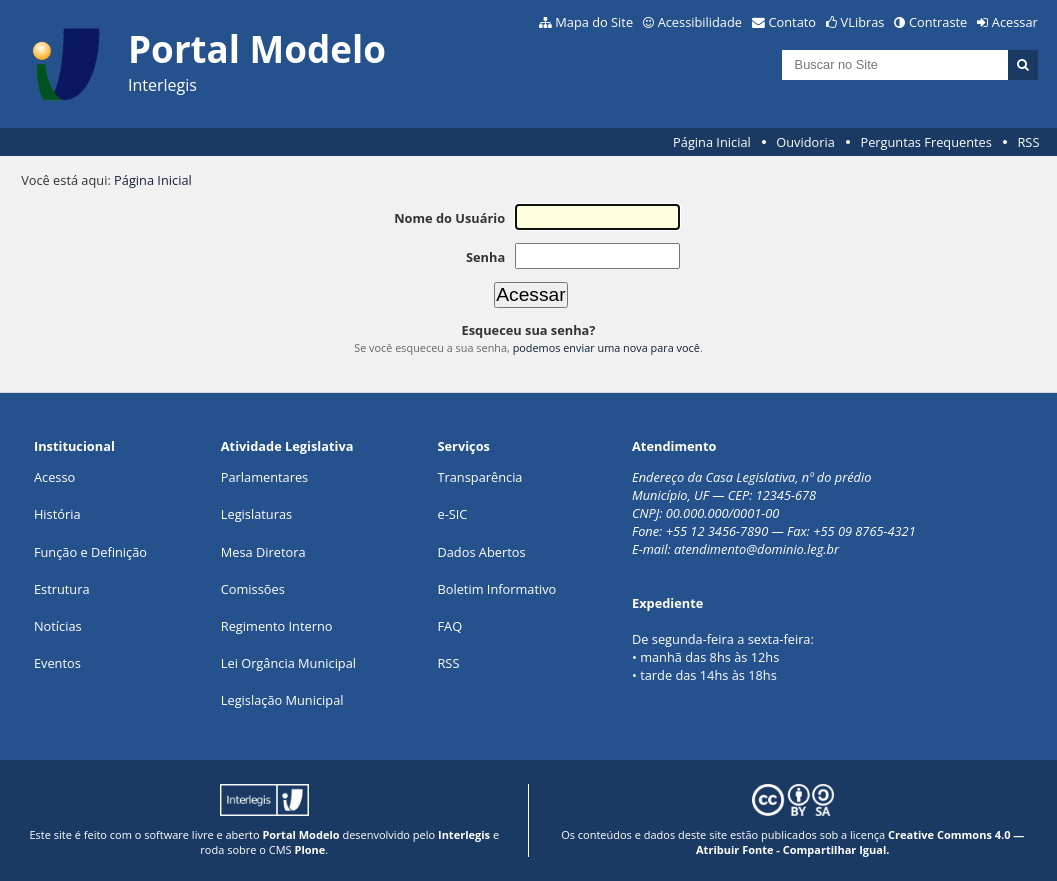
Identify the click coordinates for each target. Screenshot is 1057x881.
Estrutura (62, 589)
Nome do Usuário (449, 218)
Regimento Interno (277, 626)
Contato (793, 22)
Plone (309, 849)
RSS (1028, 142)
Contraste (938, 22)
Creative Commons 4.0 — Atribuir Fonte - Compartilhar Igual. (860, 842)
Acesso (54, 477)
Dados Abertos (481, 552)
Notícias (58, 626)
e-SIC (452, 514)
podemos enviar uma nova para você (606, 347)
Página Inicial (712, 142)
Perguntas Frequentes (925, 142)
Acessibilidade (700, 22)
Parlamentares (264, 477)
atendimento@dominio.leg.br (756, 549)
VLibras (863, 22)
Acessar (1015, 22)
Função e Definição (90, 552)
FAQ (449, 626)
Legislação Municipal (282, 700)
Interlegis (464, 834)
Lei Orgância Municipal (288, 663)
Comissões (253, 589)
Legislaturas (256, 514)
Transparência (479, 477)
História (57, 514)
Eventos (57, 663)
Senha (485, 257)
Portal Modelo (300, 834)
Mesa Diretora (263, 552)
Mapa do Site (594, 22)
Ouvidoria (805, 142)
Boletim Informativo (496, 589)
